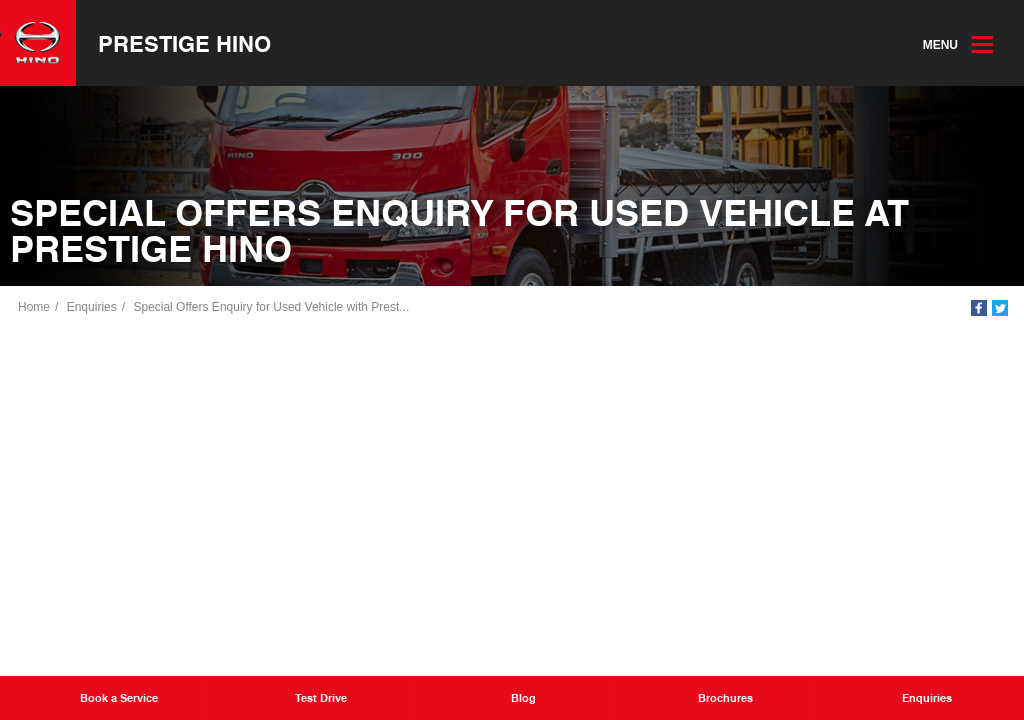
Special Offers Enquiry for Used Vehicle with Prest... (271, 307)
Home (34, 307)
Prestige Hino (184, 43)
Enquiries (92, 307)
